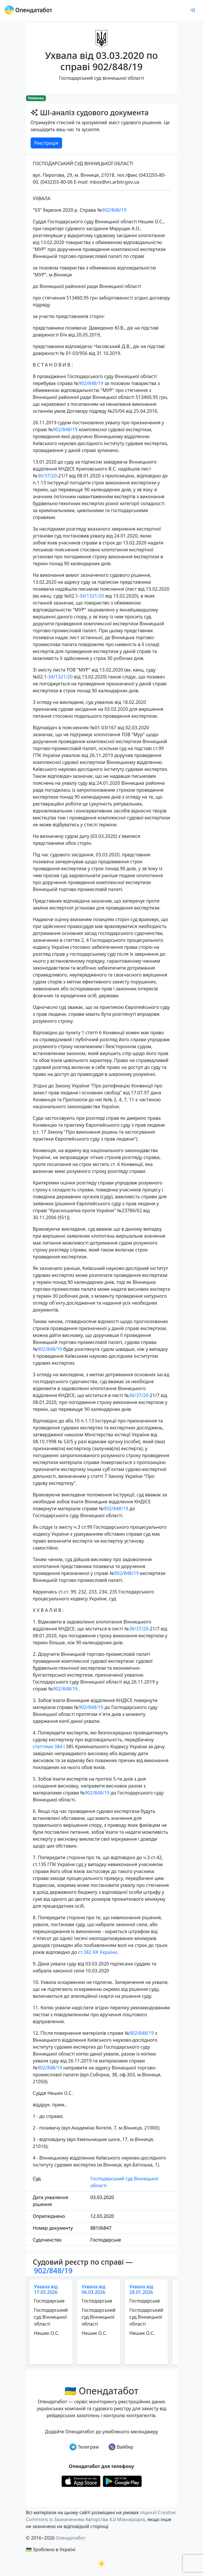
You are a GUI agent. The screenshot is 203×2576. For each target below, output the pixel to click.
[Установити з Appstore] (81, 2481)
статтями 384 (47, 1746)
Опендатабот (70, 2538)
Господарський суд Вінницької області (124, 2182)
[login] (192, 10)
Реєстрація (46, 143)
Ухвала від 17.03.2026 (46, 2289)
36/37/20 (47, 476)
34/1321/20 (91, 596)
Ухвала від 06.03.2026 (93, 2289)
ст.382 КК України (97, 1952)
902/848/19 (114, 210)
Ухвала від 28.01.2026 (141, 2289)
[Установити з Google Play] (122, 2481)
